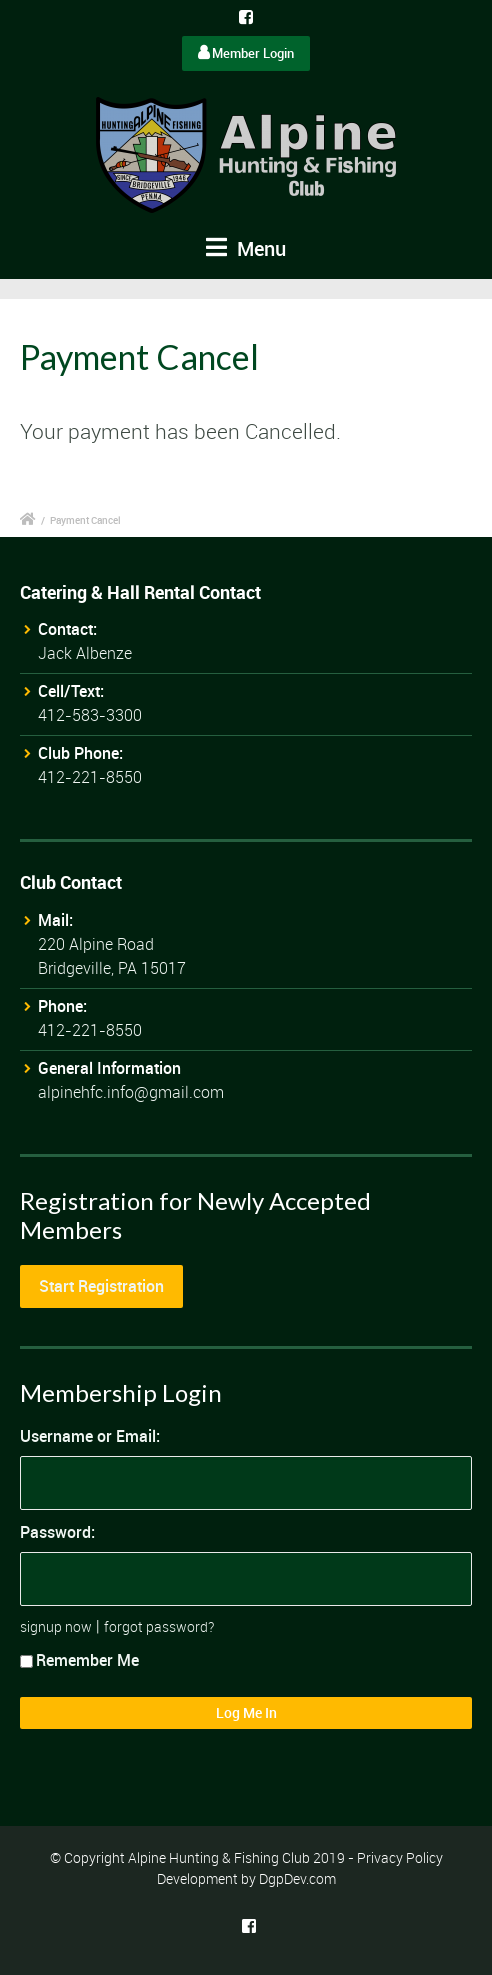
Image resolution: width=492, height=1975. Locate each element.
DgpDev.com (297, 1878)
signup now (56, 1626)
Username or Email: (90, 1436)
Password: (57, 1532)
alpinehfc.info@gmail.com (131, 1092)
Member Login (246, 53)
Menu (246, 248)
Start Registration (101, 1286)
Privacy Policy (400, 1857)
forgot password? (159, 1626)
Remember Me (79, 1660)
